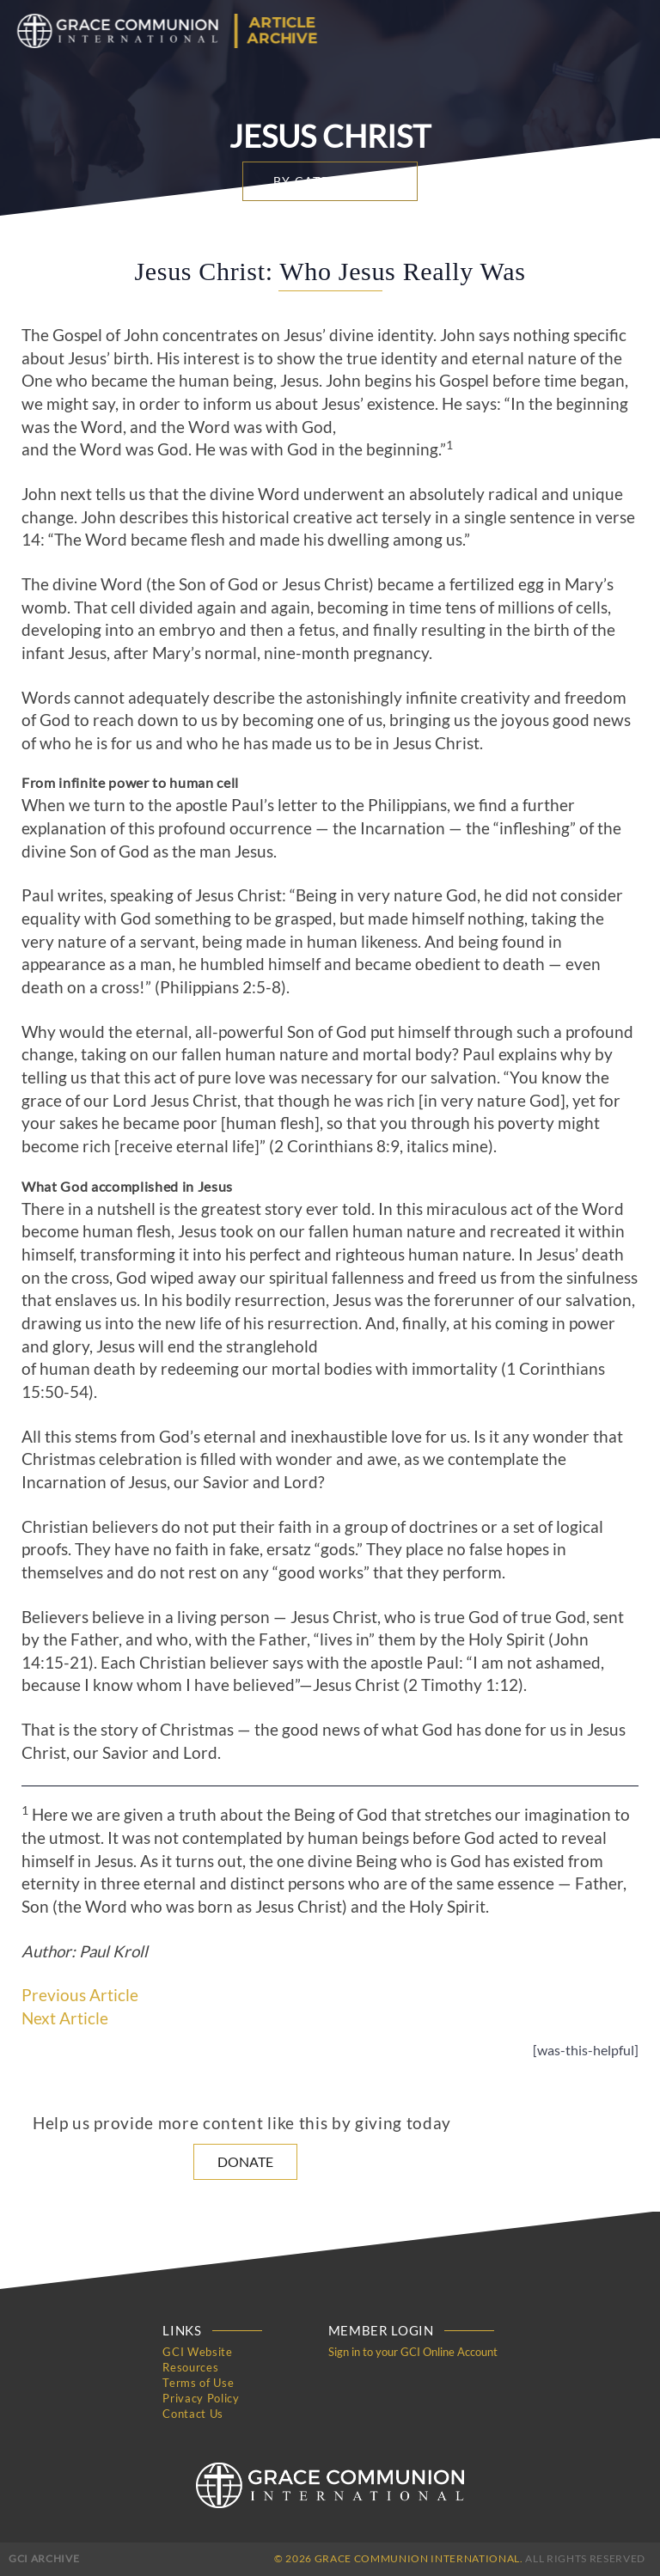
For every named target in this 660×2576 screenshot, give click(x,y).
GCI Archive (44, 2558)
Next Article (64, 2018)
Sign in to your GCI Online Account (413, 2352)
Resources (190, 2367)
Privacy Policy (200, 2398)
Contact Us (192, 2413)
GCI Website (197, 2352)
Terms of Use (198, 2383)
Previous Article (79, 1995)
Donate (245, 2161)
